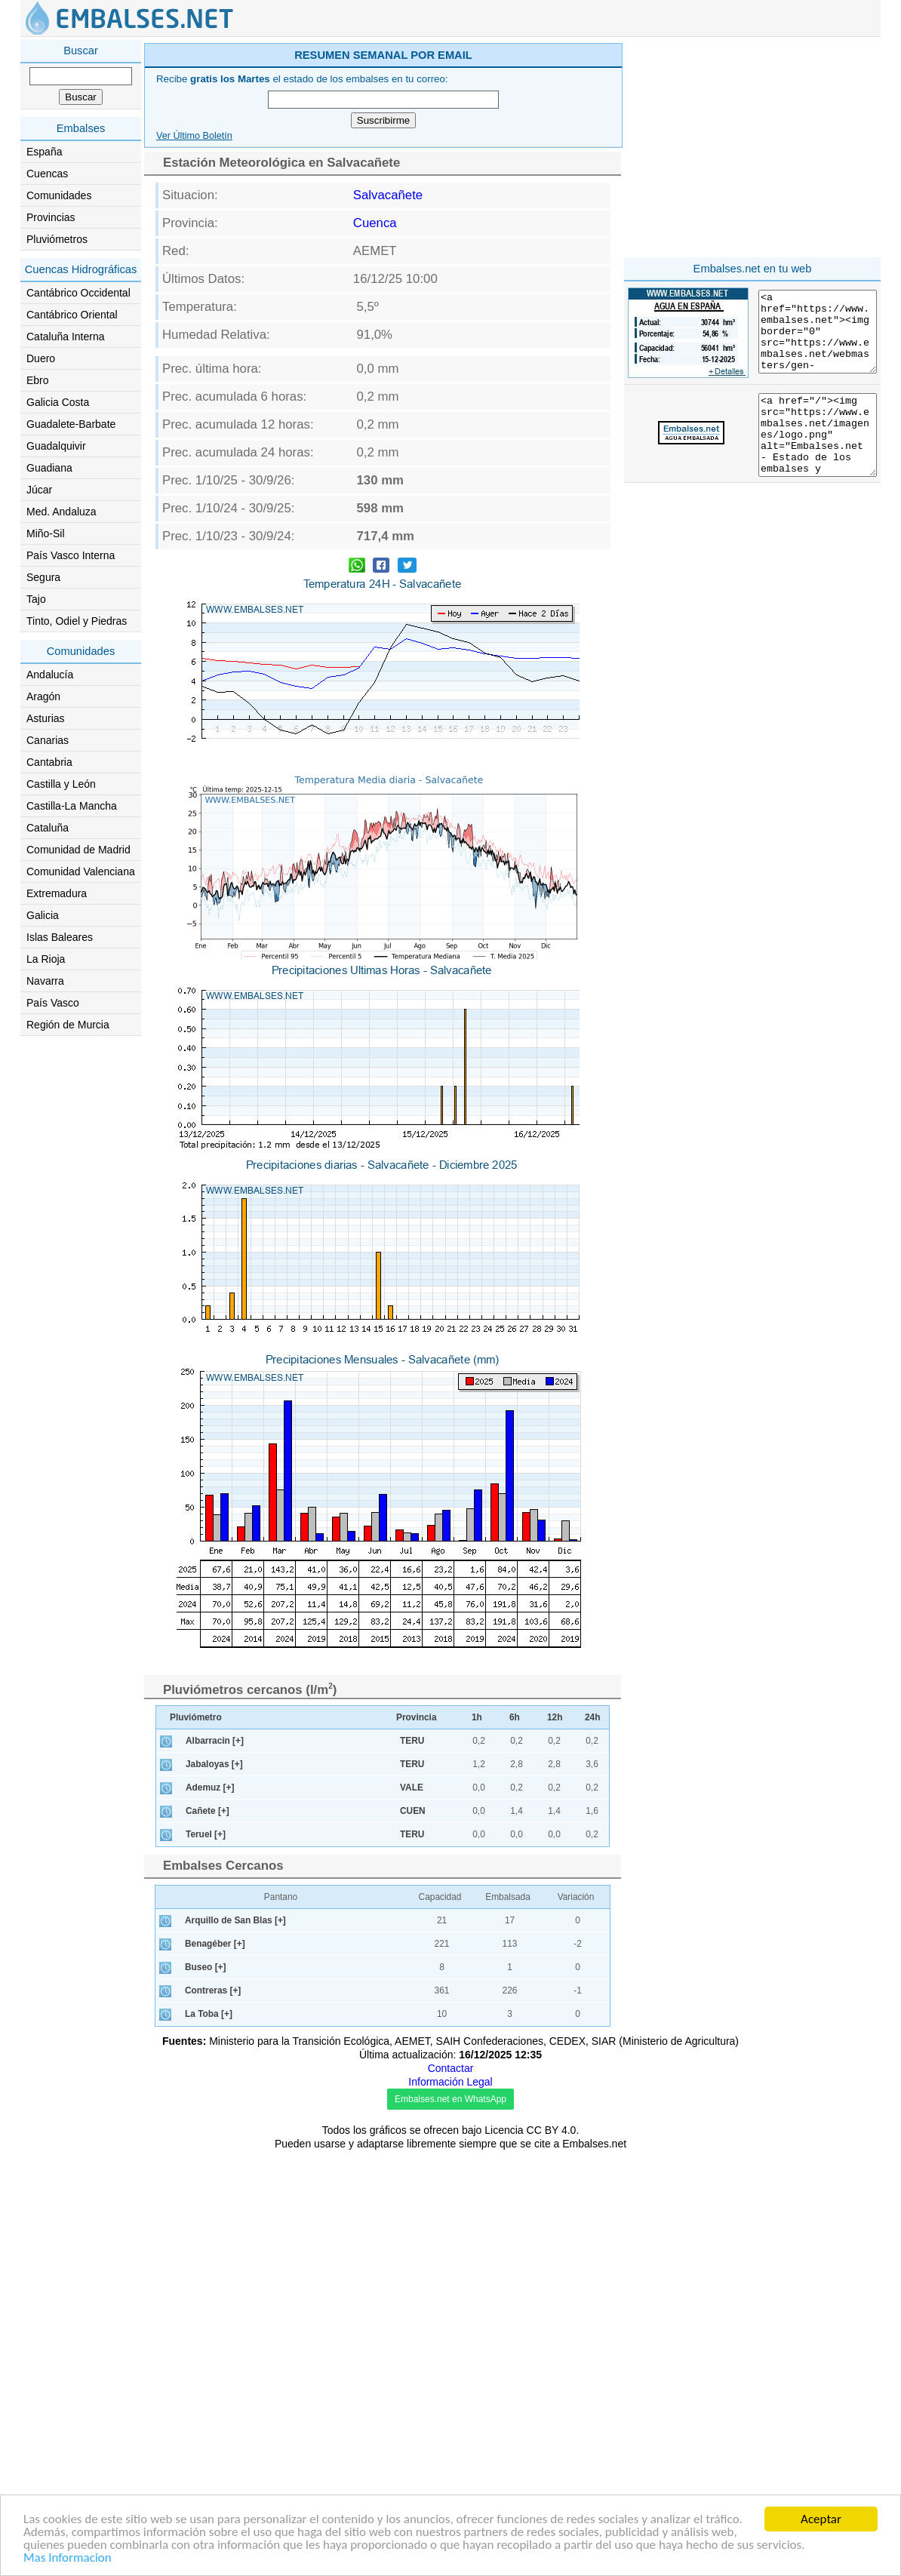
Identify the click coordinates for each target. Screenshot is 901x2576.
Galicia (42, 915)
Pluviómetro (196, 2143)
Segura (43, 577)
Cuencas (47, 174)
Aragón (43, 696)
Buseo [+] (205, 2392)
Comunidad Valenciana (80, 871)
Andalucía (49, 675)
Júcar (39, 490)
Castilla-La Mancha (71, 806)
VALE (411, 2213)
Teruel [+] (206, 2260)
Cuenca (375, 437)
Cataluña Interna (65, 336)
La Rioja (45, 959)
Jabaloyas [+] (214, 2189)
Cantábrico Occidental (78, 293)
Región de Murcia (67, 1025)
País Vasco (52, 1003)
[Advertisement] (512, 146)
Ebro (37, 380)
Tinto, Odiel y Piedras (76, 621)
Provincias (50, 217)
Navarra (45, 981)
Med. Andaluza (61, 512)
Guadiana (49, 468)
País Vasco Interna (70, 555)
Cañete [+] (207, 2236)
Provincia (416, 2143)
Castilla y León (61, 784)
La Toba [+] (208, 2439)
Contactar (451, 2494)
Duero (40, 358)
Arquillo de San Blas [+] (235, 2346)
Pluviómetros (57, 239)
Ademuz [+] (210, 2213)
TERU (412, 2166)
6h (514, 2143)
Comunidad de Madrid (78, 850)
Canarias (47, 740)
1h (477, 2143)
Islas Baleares (59, 937)
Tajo (36, 599)
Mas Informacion (67, 2558)
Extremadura (56, 893)
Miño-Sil (45, 533)
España (44, 152)
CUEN (413, 2236)
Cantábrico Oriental (72, 315)
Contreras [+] (213, 2416)
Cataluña (47, 828)
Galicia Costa (57, 402)
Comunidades (58, 195)
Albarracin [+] (215, 2166)
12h (555, 2143)
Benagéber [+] (215, 2369)
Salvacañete (388, 409)
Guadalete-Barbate (70, 424)
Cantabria (49, 762)
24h (593, 2143)
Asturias (45, 718)
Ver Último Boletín (194, 350)
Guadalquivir (56, 446)
